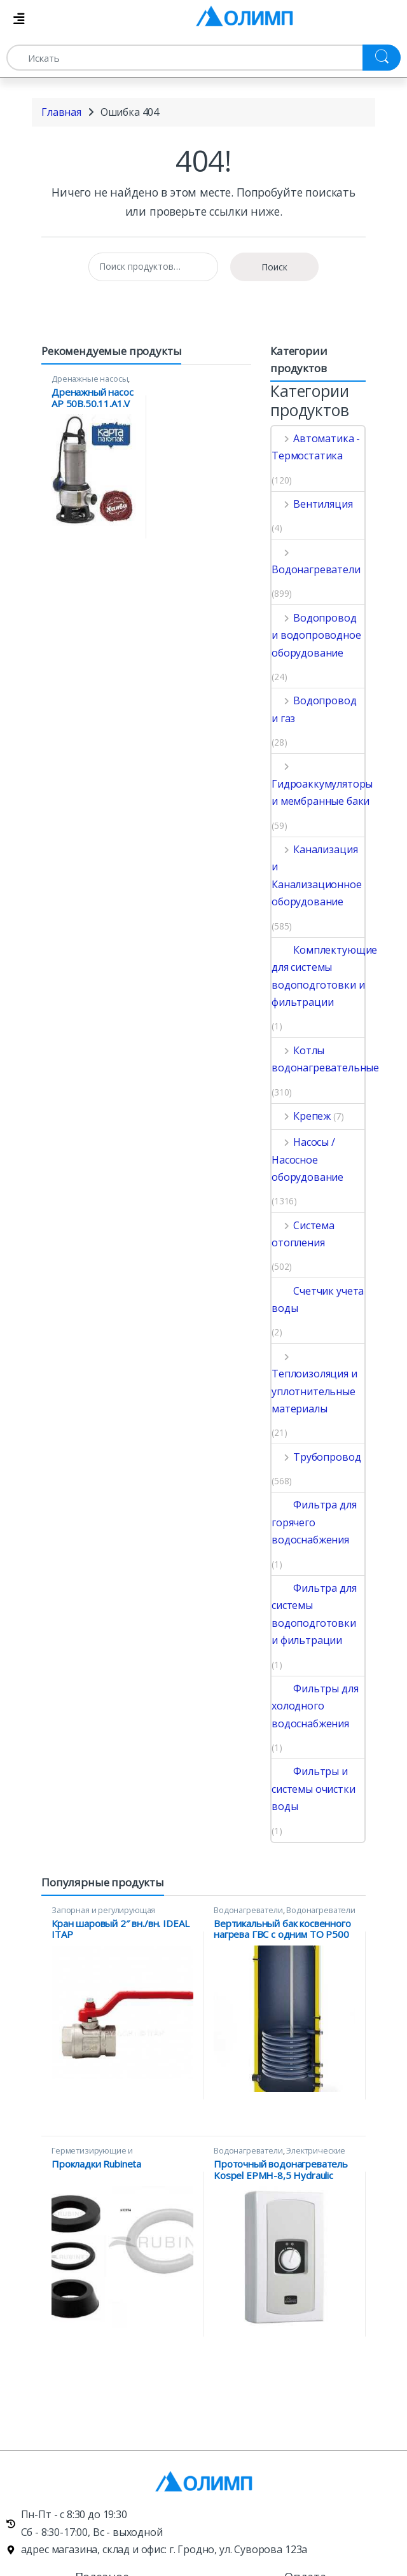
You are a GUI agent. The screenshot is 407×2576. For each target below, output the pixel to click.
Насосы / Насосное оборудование (307, 1159)
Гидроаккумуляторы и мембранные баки (322, 783)
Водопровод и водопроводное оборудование (316, 635)
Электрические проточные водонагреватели (279, 2154)
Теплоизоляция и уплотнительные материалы (314, 1382)
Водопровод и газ (314, 709)
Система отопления (303, 1234)
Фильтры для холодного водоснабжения (315, 1705)
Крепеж (301, 1116)
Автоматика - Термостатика (316, 447)
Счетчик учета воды (318, 1299)
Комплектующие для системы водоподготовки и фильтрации (324, 976)
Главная (61, 112)
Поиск (274, 267)
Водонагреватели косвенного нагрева (284, 1914)
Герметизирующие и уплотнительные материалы (107, 2154)
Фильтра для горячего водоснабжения (314, 1522)
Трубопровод (316, 1457)
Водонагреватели (316, 560)
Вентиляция (312, 504)
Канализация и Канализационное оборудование (317, 875)
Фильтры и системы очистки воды (313, 1788)
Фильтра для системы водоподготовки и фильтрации (314, 1614)
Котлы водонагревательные (325, 1059)
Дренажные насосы (90, 378)
